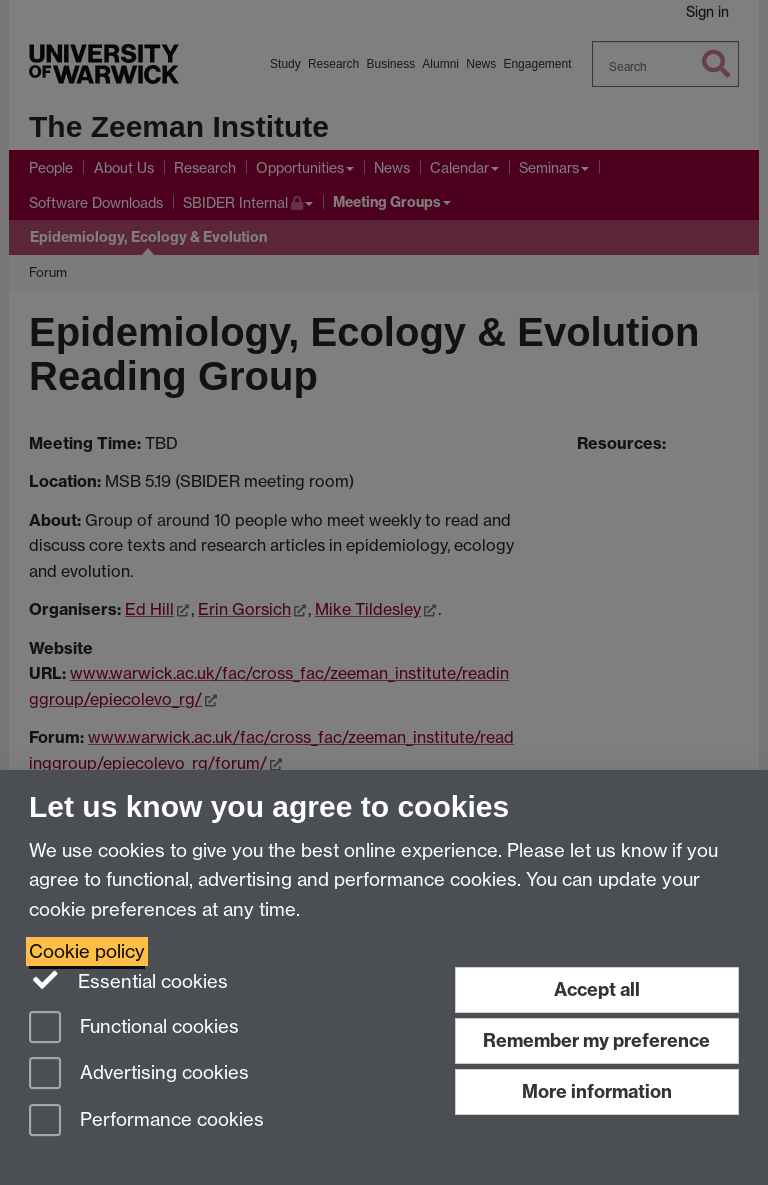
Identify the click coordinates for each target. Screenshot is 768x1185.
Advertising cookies (139, 1074)
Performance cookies (146, 1121)
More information (597, 1091)
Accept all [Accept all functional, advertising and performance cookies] (597, 989)
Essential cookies (128, 980)
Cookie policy (87, 951)
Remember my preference (596, 1040)
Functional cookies (134, 1028)
